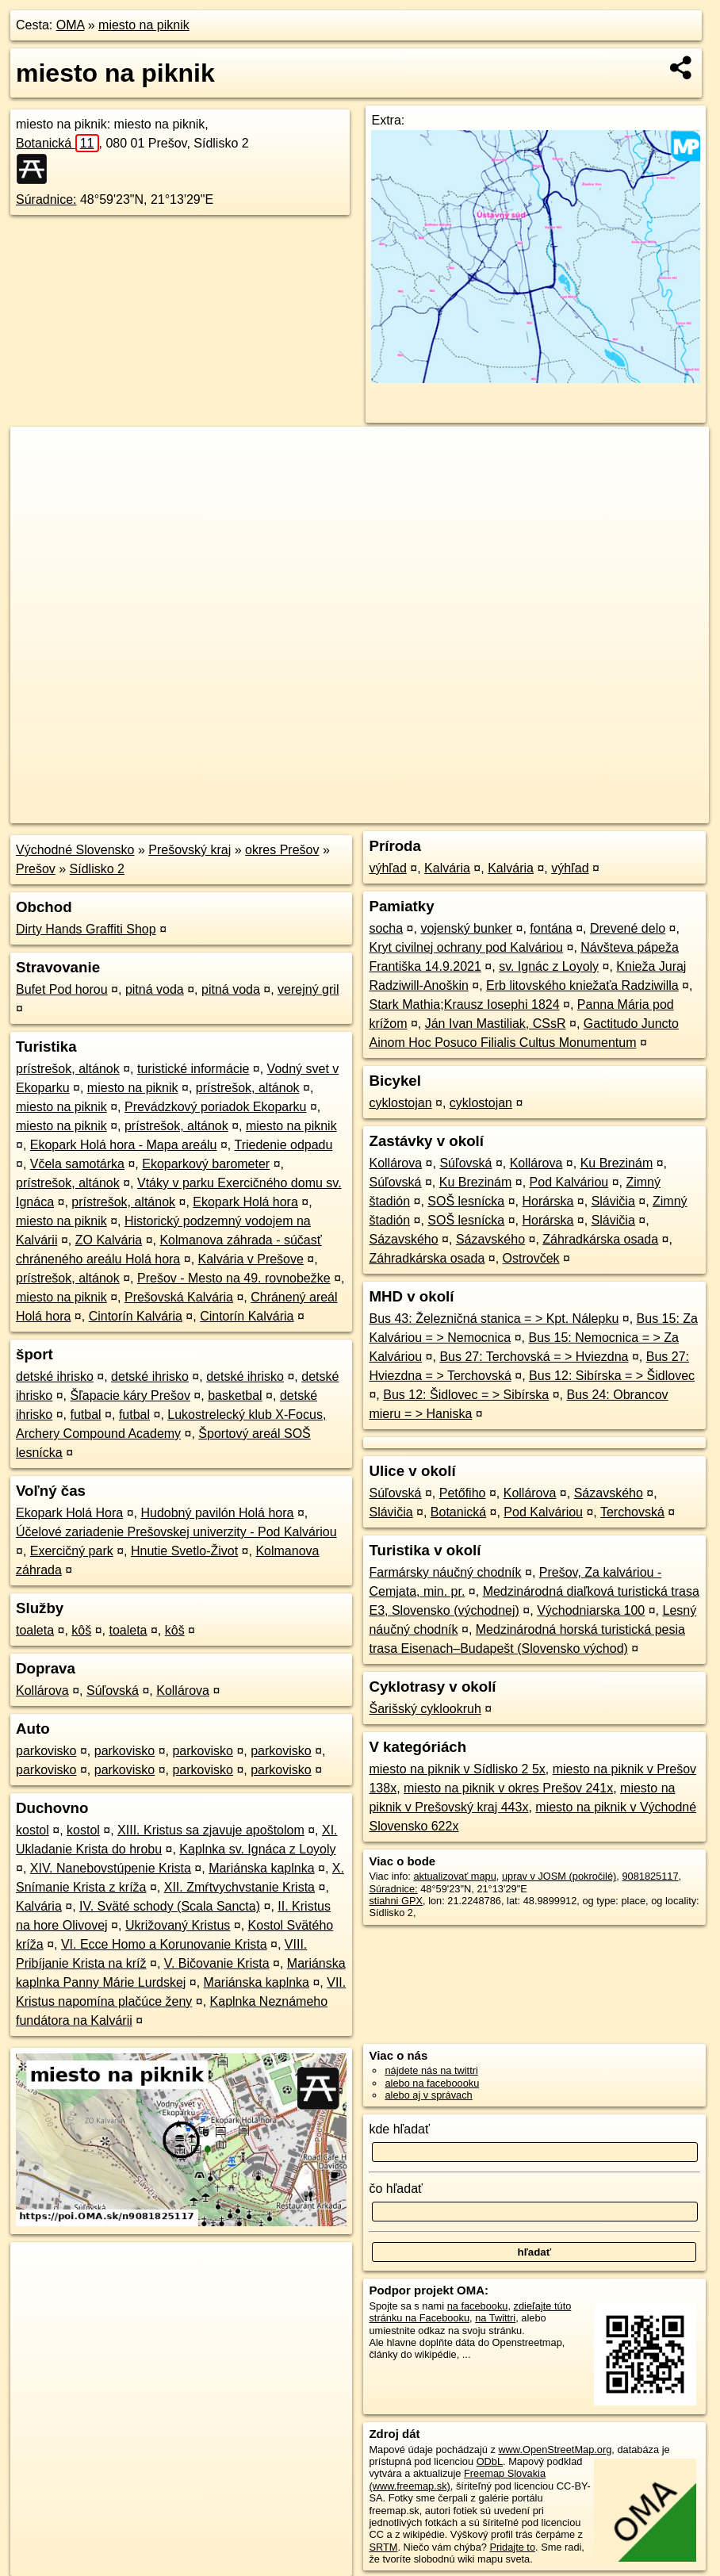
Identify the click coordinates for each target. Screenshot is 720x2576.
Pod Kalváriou (569, 1182)
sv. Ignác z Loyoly (549, 966)
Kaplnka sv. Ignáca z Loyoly (257, 1849)
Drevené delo (627, 928)
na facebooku (477, 2306)
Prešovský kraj (189, 850)
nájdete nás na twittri (431, 2070)
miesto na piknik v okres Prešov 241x (508, 1788)
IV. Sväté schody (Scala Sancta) (169, 1906)
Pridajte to (512, 2547)
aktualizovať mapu (454, 1876)
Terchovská (632, 1512)
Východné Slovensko (75, 850)
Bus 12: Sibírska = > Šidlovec (612, 1375)
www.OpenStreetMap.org (554, 2449)
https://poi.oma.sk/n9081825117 (637, 811)
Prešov (36, 869)
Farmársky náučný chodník (445, 1572)
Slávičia (613, 1201)
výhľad (387, 868)
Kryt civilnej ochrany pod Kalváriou (466, 947)
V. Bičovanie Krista (217, 1963)
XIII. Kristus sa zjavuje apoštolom (210, 1830)
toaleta (35, 1630)
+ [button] (38, 454)
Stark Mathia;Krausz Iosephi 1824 (464, 1004)
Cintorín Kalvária (135, 1316)
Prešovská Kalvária (178, 1297)
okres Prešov (282, 850)
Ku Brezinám (616, 1163)
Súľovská (112, 1690)
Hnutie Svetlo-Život (184, 1551)
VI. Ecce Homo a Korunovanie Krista (164, 1944)
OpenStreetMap (435, 811)
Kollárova (42, 1690)
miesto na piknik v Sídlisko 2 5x (457, 1769)
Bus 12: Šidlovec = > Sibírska (466, 1394)
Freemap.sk (517, 811)
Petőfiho (462, 1493)
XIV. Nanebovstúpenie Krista (110, 1868)
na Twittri (495, 2318)
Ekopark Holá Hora (69, 1513)
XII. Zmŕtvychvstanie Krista (239, 1887)
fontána (551, 928)
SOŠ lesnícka (465, 1201)
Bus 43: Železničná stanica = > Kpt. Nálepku (494, 1318)
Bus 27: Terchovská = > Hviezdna (533, 1356)
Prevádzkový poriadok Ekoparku (215, 1107)
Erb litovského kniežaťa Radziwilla (582, 985)
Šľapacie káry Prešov (130, 1395)
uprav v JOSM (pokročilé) (559, 1876)
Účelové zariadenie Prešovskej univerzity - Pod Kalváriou (176, 1532)
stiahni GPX (396, 1901)
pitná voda (154, 989)
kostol (32, 1830)
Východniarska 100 (591, 1610)
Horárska (547, 1201)
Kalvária (39, 1906)
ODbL (490, 2461)
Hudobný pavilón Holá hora (216, 1513)
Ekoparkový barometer (206, 1164)
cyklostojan (400, 1103)
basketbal (235, 1395)
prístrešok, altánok (68, 1068)
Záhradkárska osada (600, 1239)
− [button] (38, 478)
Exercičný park (71, 1551)
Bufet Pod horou (62, 989)
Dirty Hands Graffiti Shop (86, 929)
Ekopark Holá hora (245, 1202)
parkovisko (46, 1751)
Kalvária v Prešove (251, 1259)
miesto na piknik (144, 25)
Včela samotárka (77, 1164)
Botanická (57, 143)
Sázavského (403, 1239)
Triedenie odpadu (283, 1145)
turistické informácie (193, 1068)
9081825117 (650, 1876)
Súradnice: (46, 199)
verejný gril (308, 989)
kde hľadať (399, 2129)
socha (386, 928)
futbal (85, 1414)
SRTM (383, 2547)
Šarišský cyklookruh (425, 1708)
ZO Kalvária (108, 1240)
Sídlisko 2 (97, 869)
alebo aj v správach (428, 2095)
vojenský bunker (466, 928)
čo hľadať (396, 2188)
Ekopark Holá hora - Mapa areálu (123, 1145)
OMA (70, 25)
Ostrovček (531, 1258)
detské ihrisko (55, 1376)
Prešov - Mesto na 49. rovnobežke (234, 1278)
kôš (81, 1630)
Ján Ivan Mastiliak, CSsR (495, 1023)
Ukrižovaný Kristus (177, 1925)
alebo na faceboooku (432, 2083)
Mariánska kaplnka (261, 1868)
